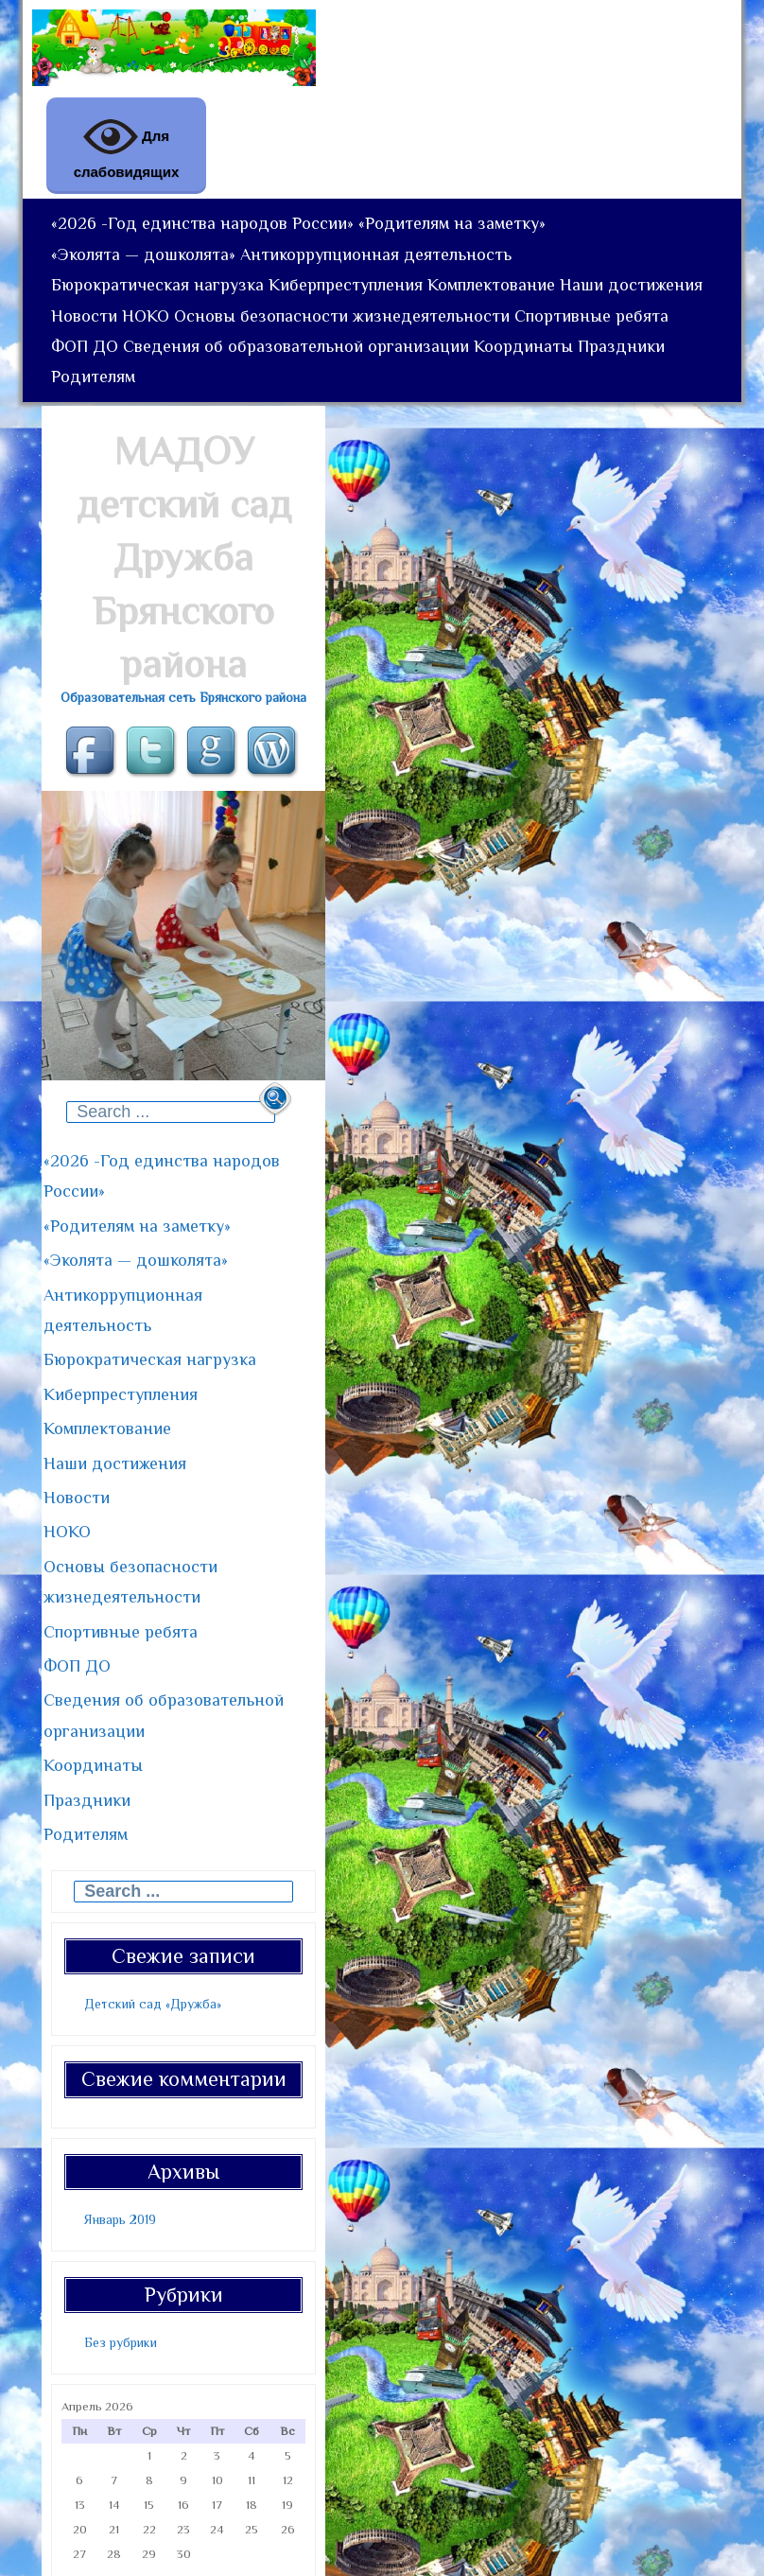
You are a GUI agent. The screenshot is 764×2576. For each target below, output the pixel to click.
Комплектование (515, 321)
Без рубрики (120, 2251)
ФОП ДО (257, 412)
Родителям (312, 457)
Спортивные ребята (133, 412)
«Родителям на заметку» (466, 230)
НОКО (316, 367)
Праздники (212, 457)
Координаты (105, 457)
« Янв (75, 2487)
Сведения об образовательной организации (478, 412)
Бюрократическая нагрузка (162, 321)
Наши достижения (127, 367)
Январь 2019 (120, 2127)
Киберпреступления (360, 321)
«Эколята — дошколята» (148, 276)
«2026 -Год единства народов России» (207, 230)
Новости (246, 367)
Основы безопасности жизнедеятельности (522, 367)
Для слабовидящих (127, 145)
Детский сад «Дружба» (152, 1912)
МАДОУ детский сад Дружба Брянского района (184, 645)
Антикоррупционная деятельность (390, 276)
